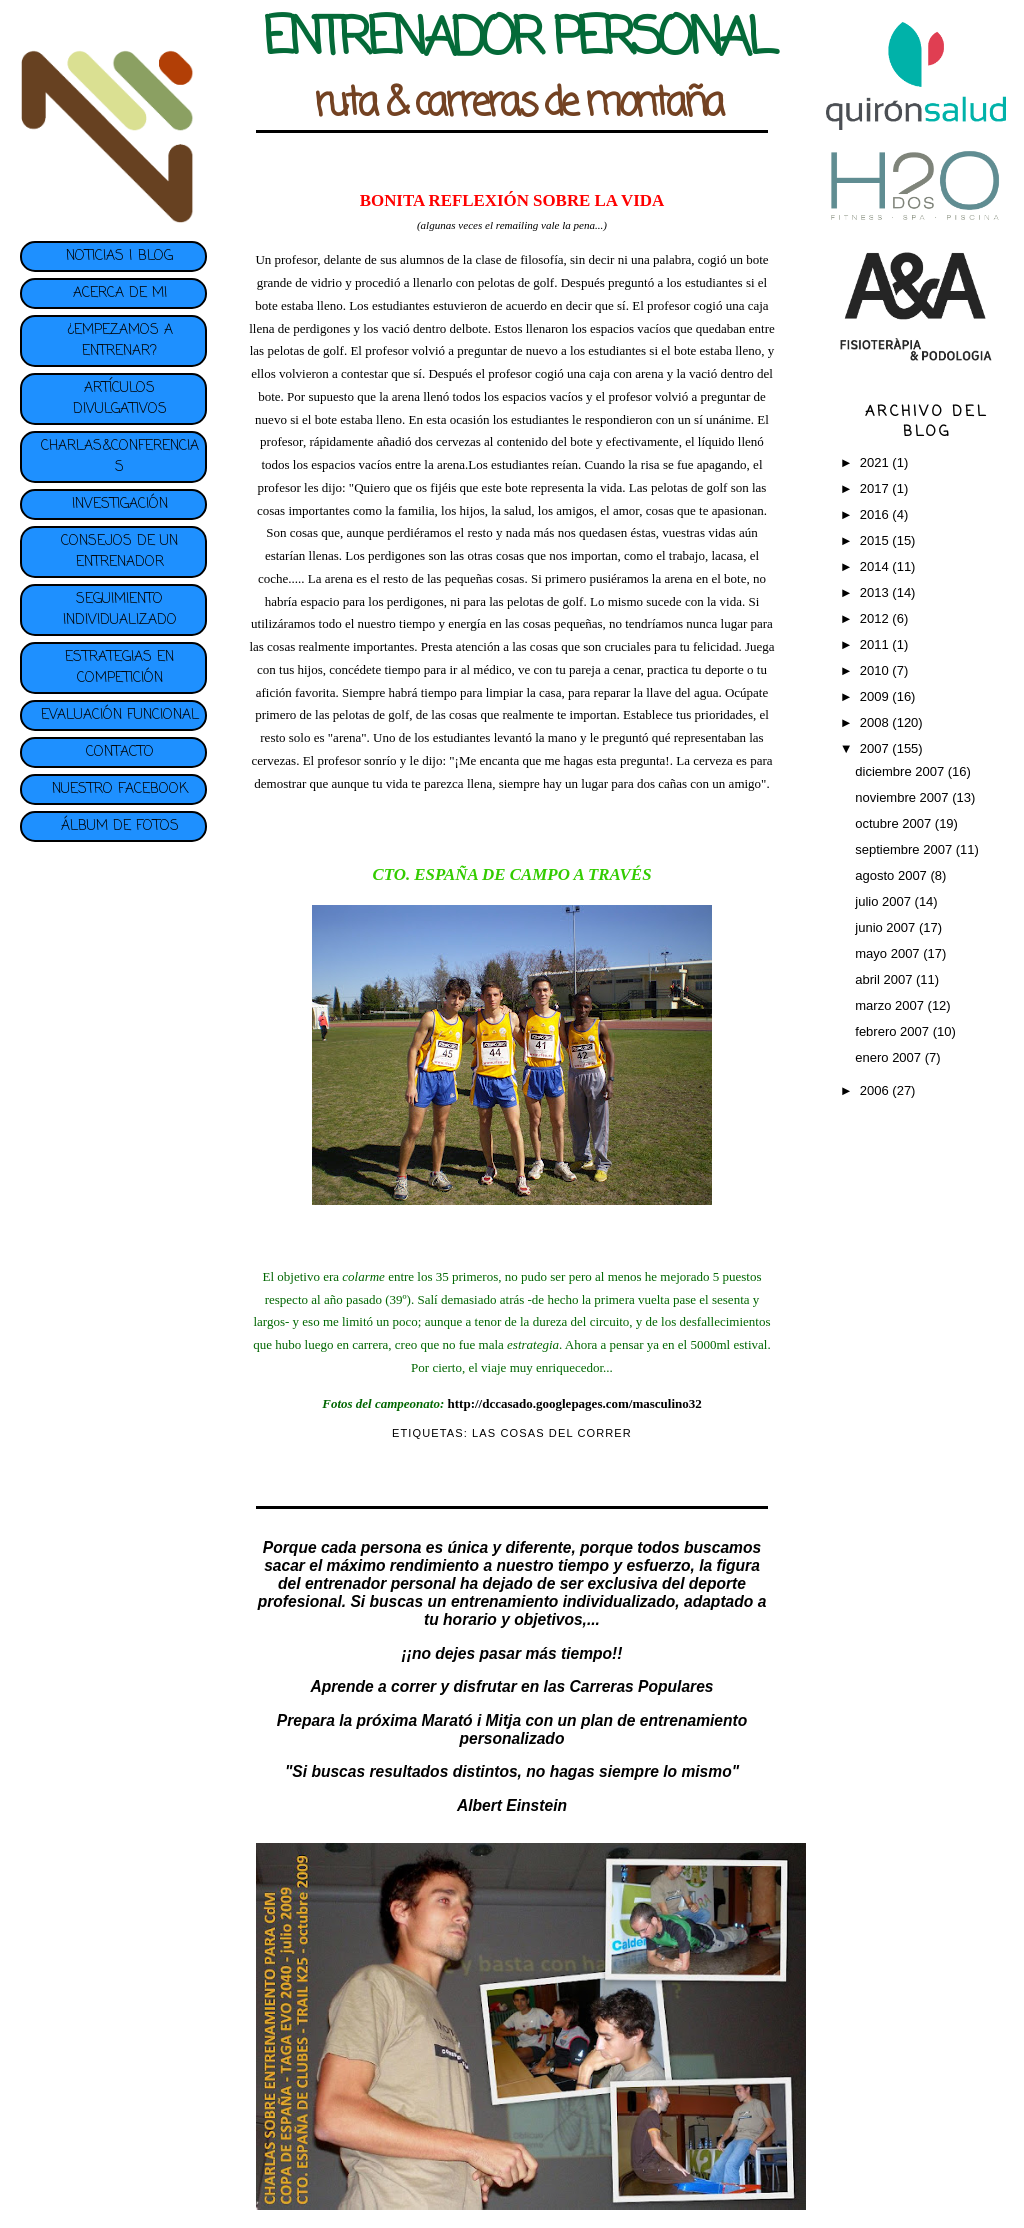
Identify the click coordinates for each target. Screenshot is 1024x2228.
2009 (876, 696)
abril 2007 (885, 979)
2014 (876, 566)
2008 (876, 722)
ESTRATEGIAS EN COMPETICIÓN (119, 668)
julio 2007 (884, 901)
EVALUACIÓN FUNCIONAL (120, 715)
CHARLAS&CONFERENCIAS (120, 457)
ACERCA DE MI (120, 293)
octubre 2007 (895, 823)
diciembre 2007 (901, 771)
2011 (876, 644)
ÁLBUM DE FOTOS (120, 826)
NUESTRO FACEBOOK (120, 789)
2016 (876, 514)
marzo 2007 (891, 1005)
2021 (876, 462)
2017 (876, 488)
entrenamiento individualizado (563, 1601)
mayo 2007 (889, 953)
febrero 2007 (893, 1031)
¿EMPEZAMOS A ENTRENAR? (120, 341)
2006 (876, 1090)
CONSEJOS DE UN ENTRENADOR (119, 552)
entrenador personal (380, 1583)
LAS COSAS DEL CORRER (552, 1433)
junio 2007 (887, 927)
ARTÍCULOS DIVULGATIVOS (120, 399)
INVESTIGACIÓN (120, 504)
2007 (876, 748)
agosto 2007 (892, 875)
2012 (876, 618)
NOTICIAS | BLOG (119, 256)
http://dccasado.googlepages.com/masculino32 (575, 1403)
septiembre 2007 (905, 849)
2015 (876, 540)
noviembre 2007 (903, 797)
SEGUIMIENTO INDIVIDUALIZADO (120, 610)
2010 (876, 670)
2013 (876, 592)
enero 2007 (889, 1057)
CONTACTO (120, 752)
